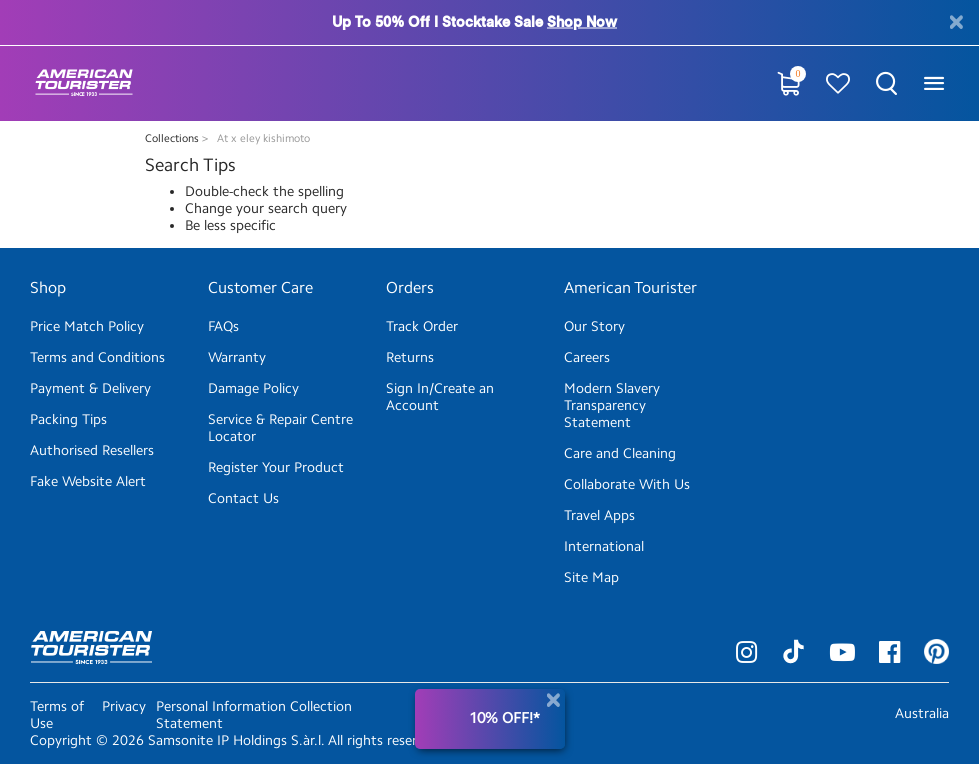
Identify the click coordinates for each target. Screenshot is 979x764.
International (604, 546)
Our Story (594, 326)
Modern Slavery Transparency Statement (612, 405)
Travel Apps (599, 515)
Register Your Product (276, 467)
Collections (173, 138)
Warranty (237, 357)
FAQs (223, 326)
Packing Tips (68, 419)
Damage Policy (253, 388)
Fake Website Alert (88, 481)
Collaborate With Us (627, 484)
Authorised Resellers (92, 450)
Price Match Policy (87, 326)
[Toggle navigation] (933, 83)
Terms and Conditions (97, 357)
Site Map (591, 577)
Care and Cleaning (620, 453)
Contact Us (243, 498)
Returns (410, 357)
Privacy (124, 706)
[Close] (553, 700)
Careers (587, 357)
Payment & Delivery (90, 388)
